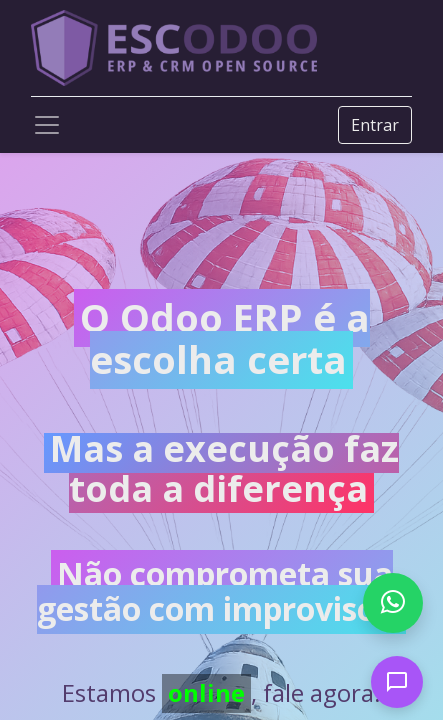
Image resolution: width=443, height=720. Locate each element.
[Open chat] (397, 682)
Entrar (375, 125)
